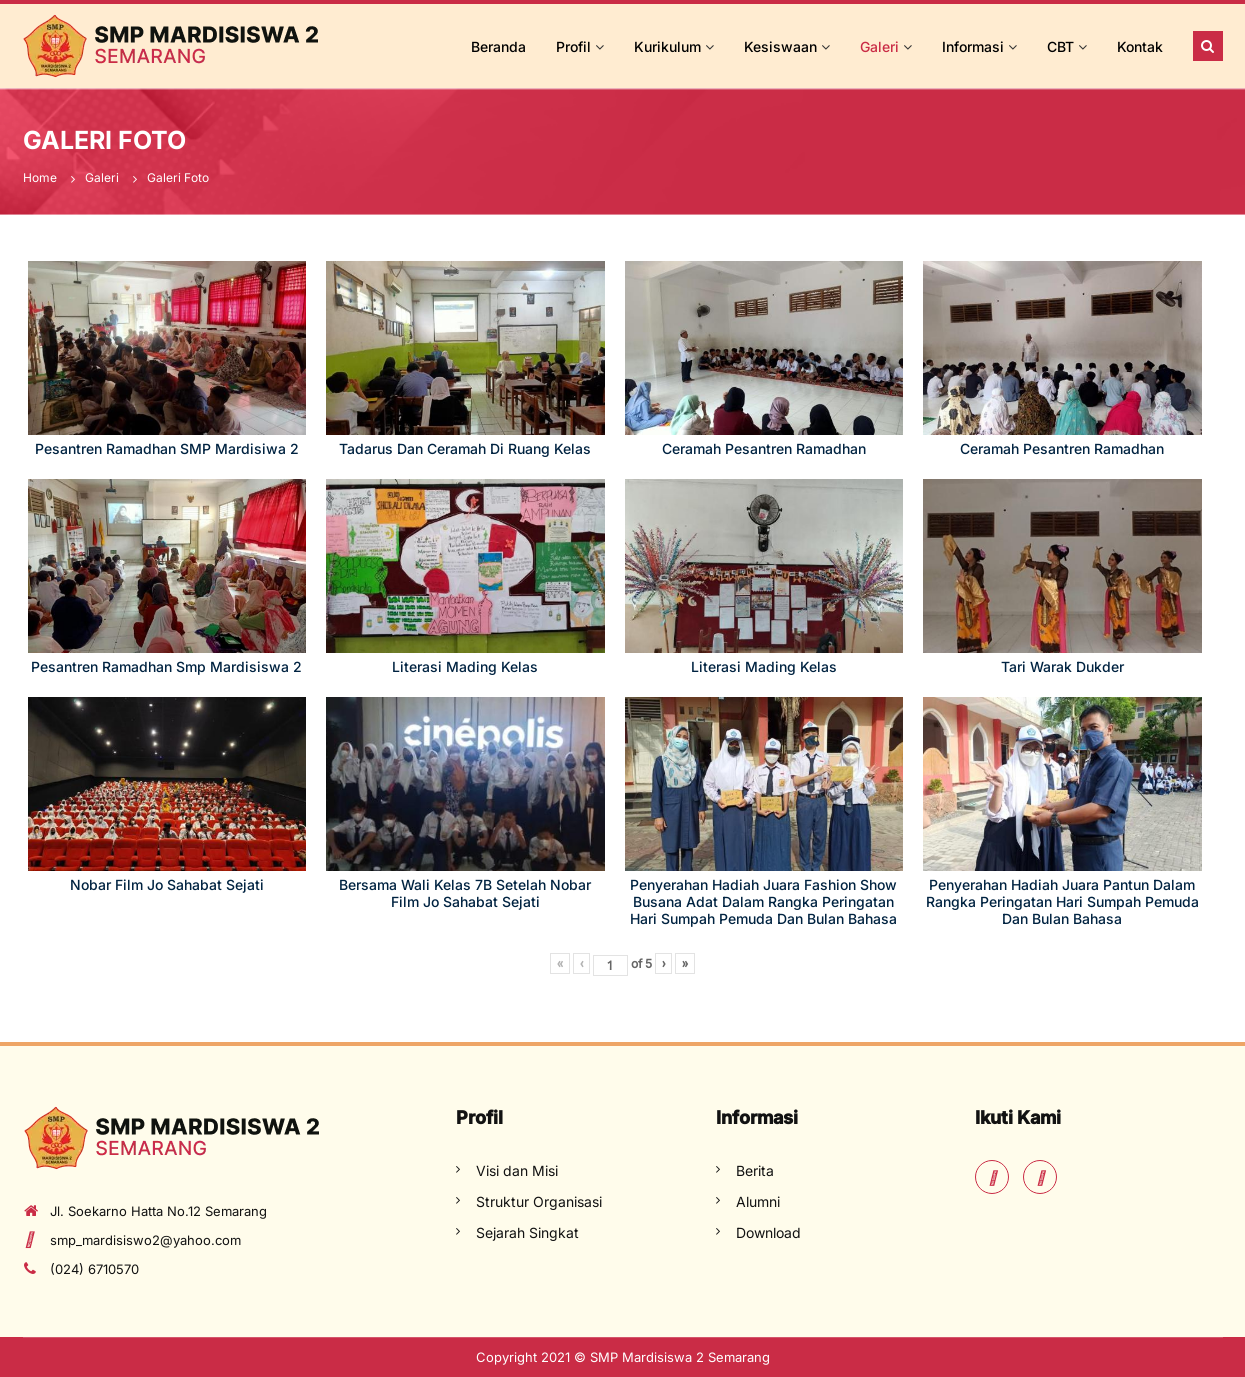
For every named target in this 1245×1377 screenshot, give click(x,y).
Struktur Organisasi (539, 1201)
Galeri (879, 46)
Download (768, 1232)
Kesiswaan (780, 46)
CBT (1060, 46)
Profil (573, 46)
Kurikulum (667, 46)
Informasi (973, 46)
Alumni (758, 1201)
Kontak (1140, 46)
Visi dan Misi (517, 1170)
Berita (755, 1170)
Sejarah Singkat (527, 1232)
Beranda (498, 46)
